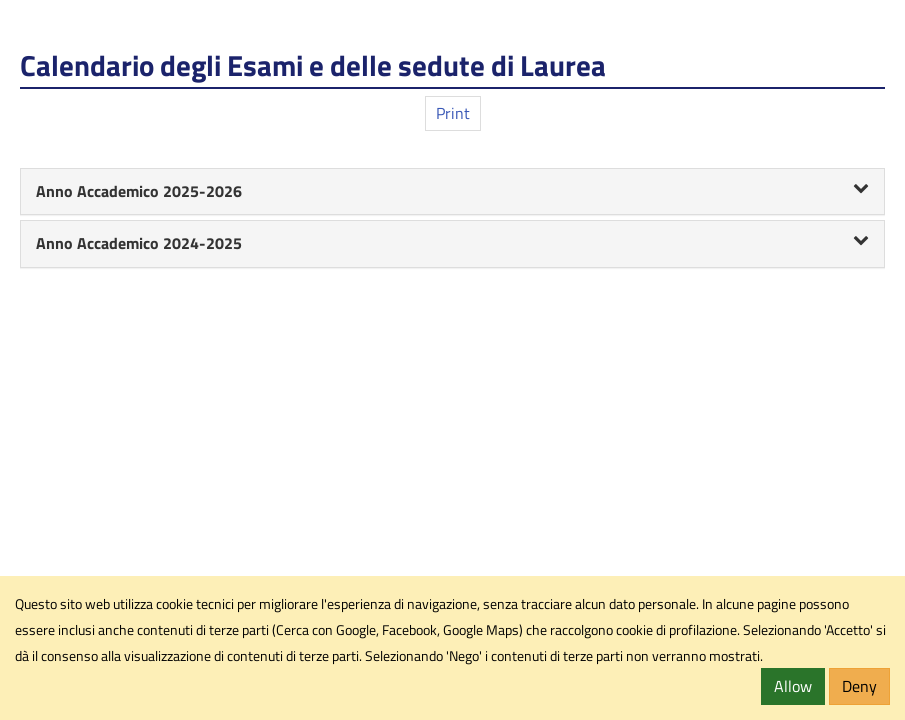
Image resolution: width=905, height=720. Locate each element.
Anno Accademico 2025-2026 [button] (452, 191)
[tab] (452, 192)
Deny (859, 686)
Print (453, 113)
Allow (793, 686)
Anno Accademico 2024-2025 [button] (452, 243)
